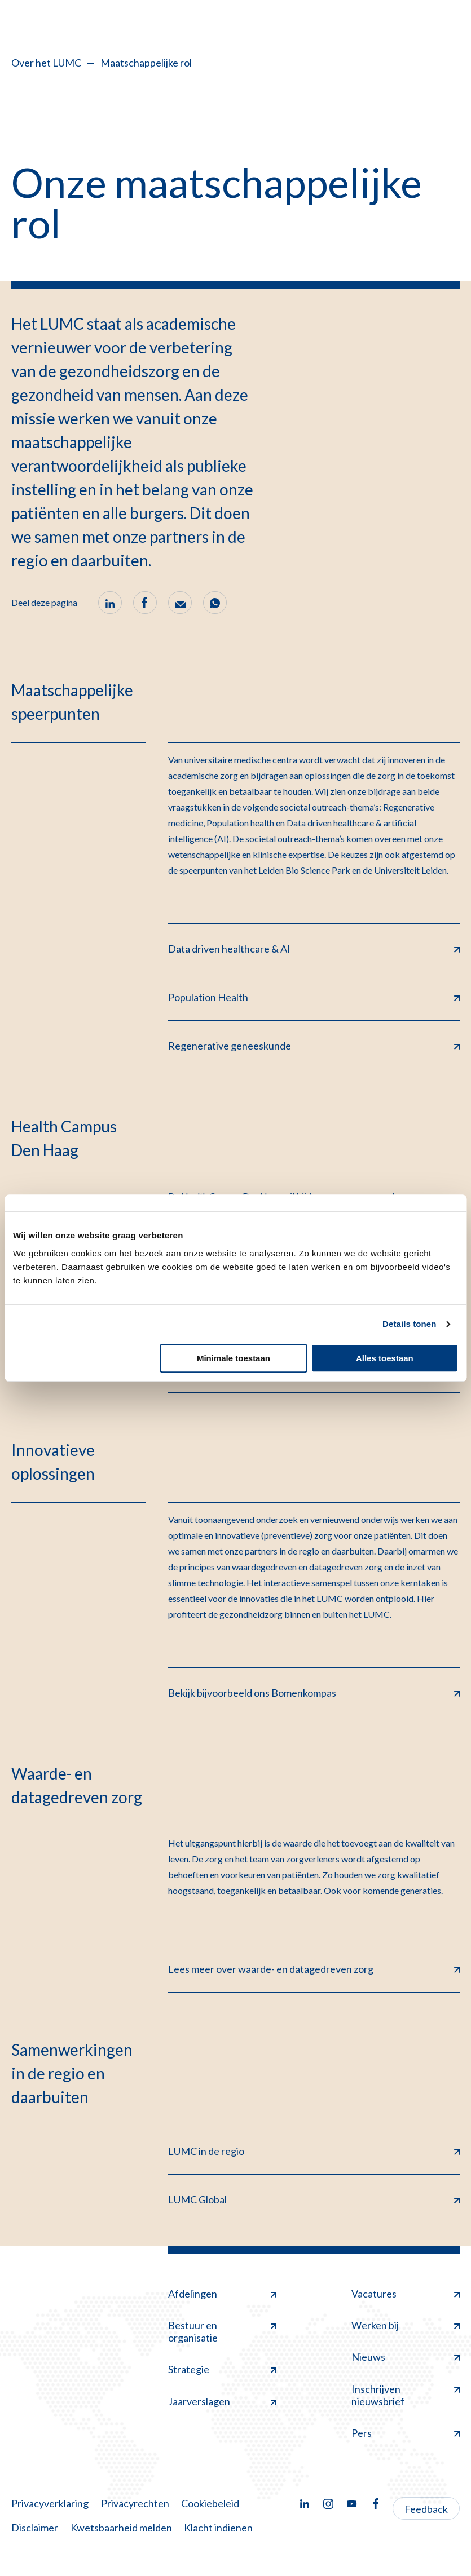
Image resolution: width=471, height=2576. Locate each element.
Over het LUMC (46, 62)
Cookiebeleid (210, 2503)
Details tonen (409, 1324)
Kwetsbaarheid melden (121, 2527)
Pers (405, 2433)
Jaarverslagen (222, 2401)
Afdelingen (222, 2293)
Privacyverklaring (50, 2503)
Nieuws (405, 2357)
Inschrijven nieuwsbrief (405, 2395)
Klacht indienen (218, 2527)
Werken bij (405, 2325)
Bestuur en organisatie (222, 2331)
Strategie (222, 2369)
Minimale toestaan (233, 1358)
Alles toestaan (384, 1358)
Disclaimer (34, 2527)
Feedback (426, 2509)
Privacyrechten (135, 2503)
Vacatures (405, 2293)
